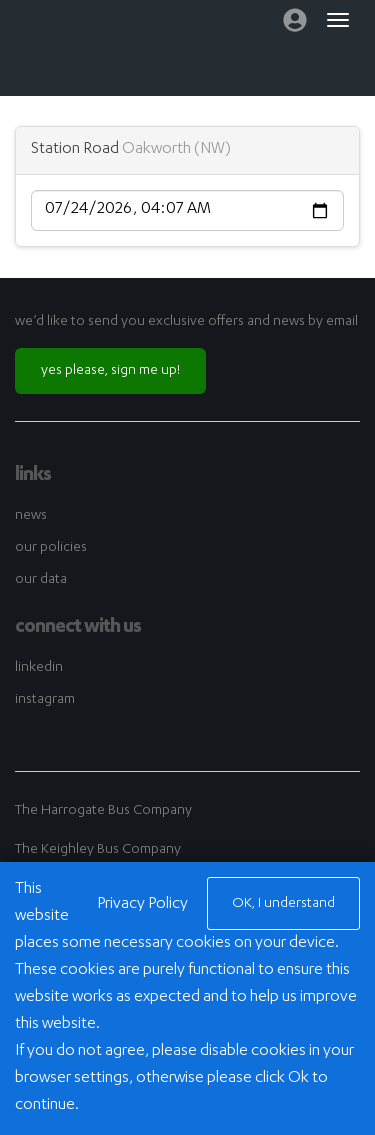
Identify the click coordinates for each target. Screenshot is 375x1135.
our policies (51, 548)
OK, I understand (283, 904)
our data (41, 580)
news (31, 516)
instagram (45, 700)
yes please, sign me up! (110, 371)
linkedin (39, 668)
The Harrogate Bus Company (103, 811)
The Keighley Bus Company (98, 850)
